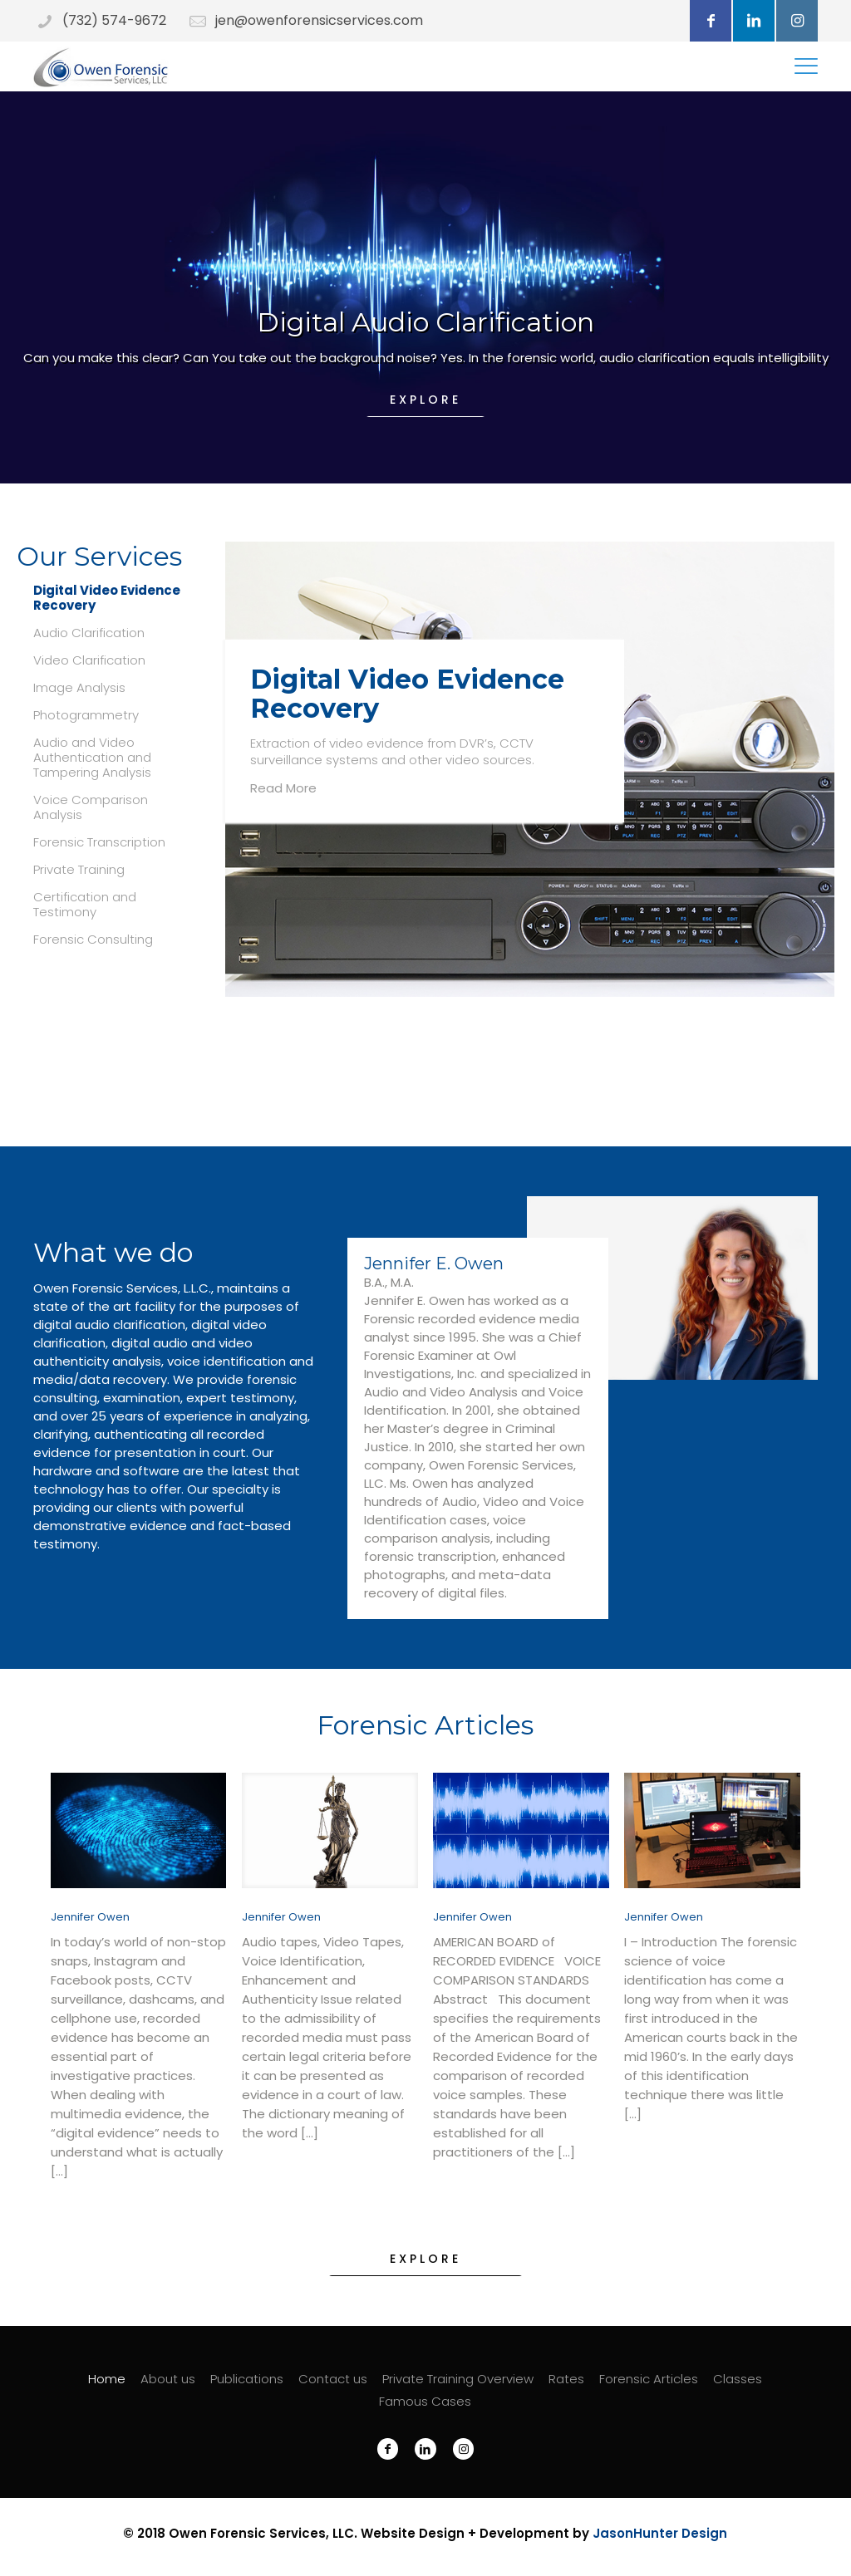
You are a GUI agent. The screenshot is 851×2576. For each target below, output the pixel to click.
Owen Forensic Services (247, 2533)
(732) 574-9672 (114, 20)
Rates (566, 2378)
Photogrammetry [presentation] (86, 715)
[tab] (106, 598)
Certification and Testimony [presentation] (84, 905)
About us (167, 2378)
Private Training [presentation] (79, 869)
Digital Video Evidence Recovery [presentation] (106, 598)
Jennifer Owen (90, 1917)
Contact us (332, 2378)
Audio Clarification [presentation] (89, 633)
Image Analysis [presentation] (79, 687)
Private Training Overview (458, 2378)
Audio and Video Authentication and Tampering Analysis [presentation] (92, 757)
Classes (737, 2378)
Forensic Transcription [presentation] (99, 842)
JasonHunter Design (660, 2533)
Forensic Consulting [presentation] (93, 939)
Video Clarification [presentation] (89, 660)
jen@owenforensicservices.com (319, 20)
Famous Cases (425, 2401)
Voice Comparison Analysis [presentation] (90, 807)
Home (106, 2378)
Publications (246, 2378)
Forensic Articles (648, 2378)
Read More (283, 788)
